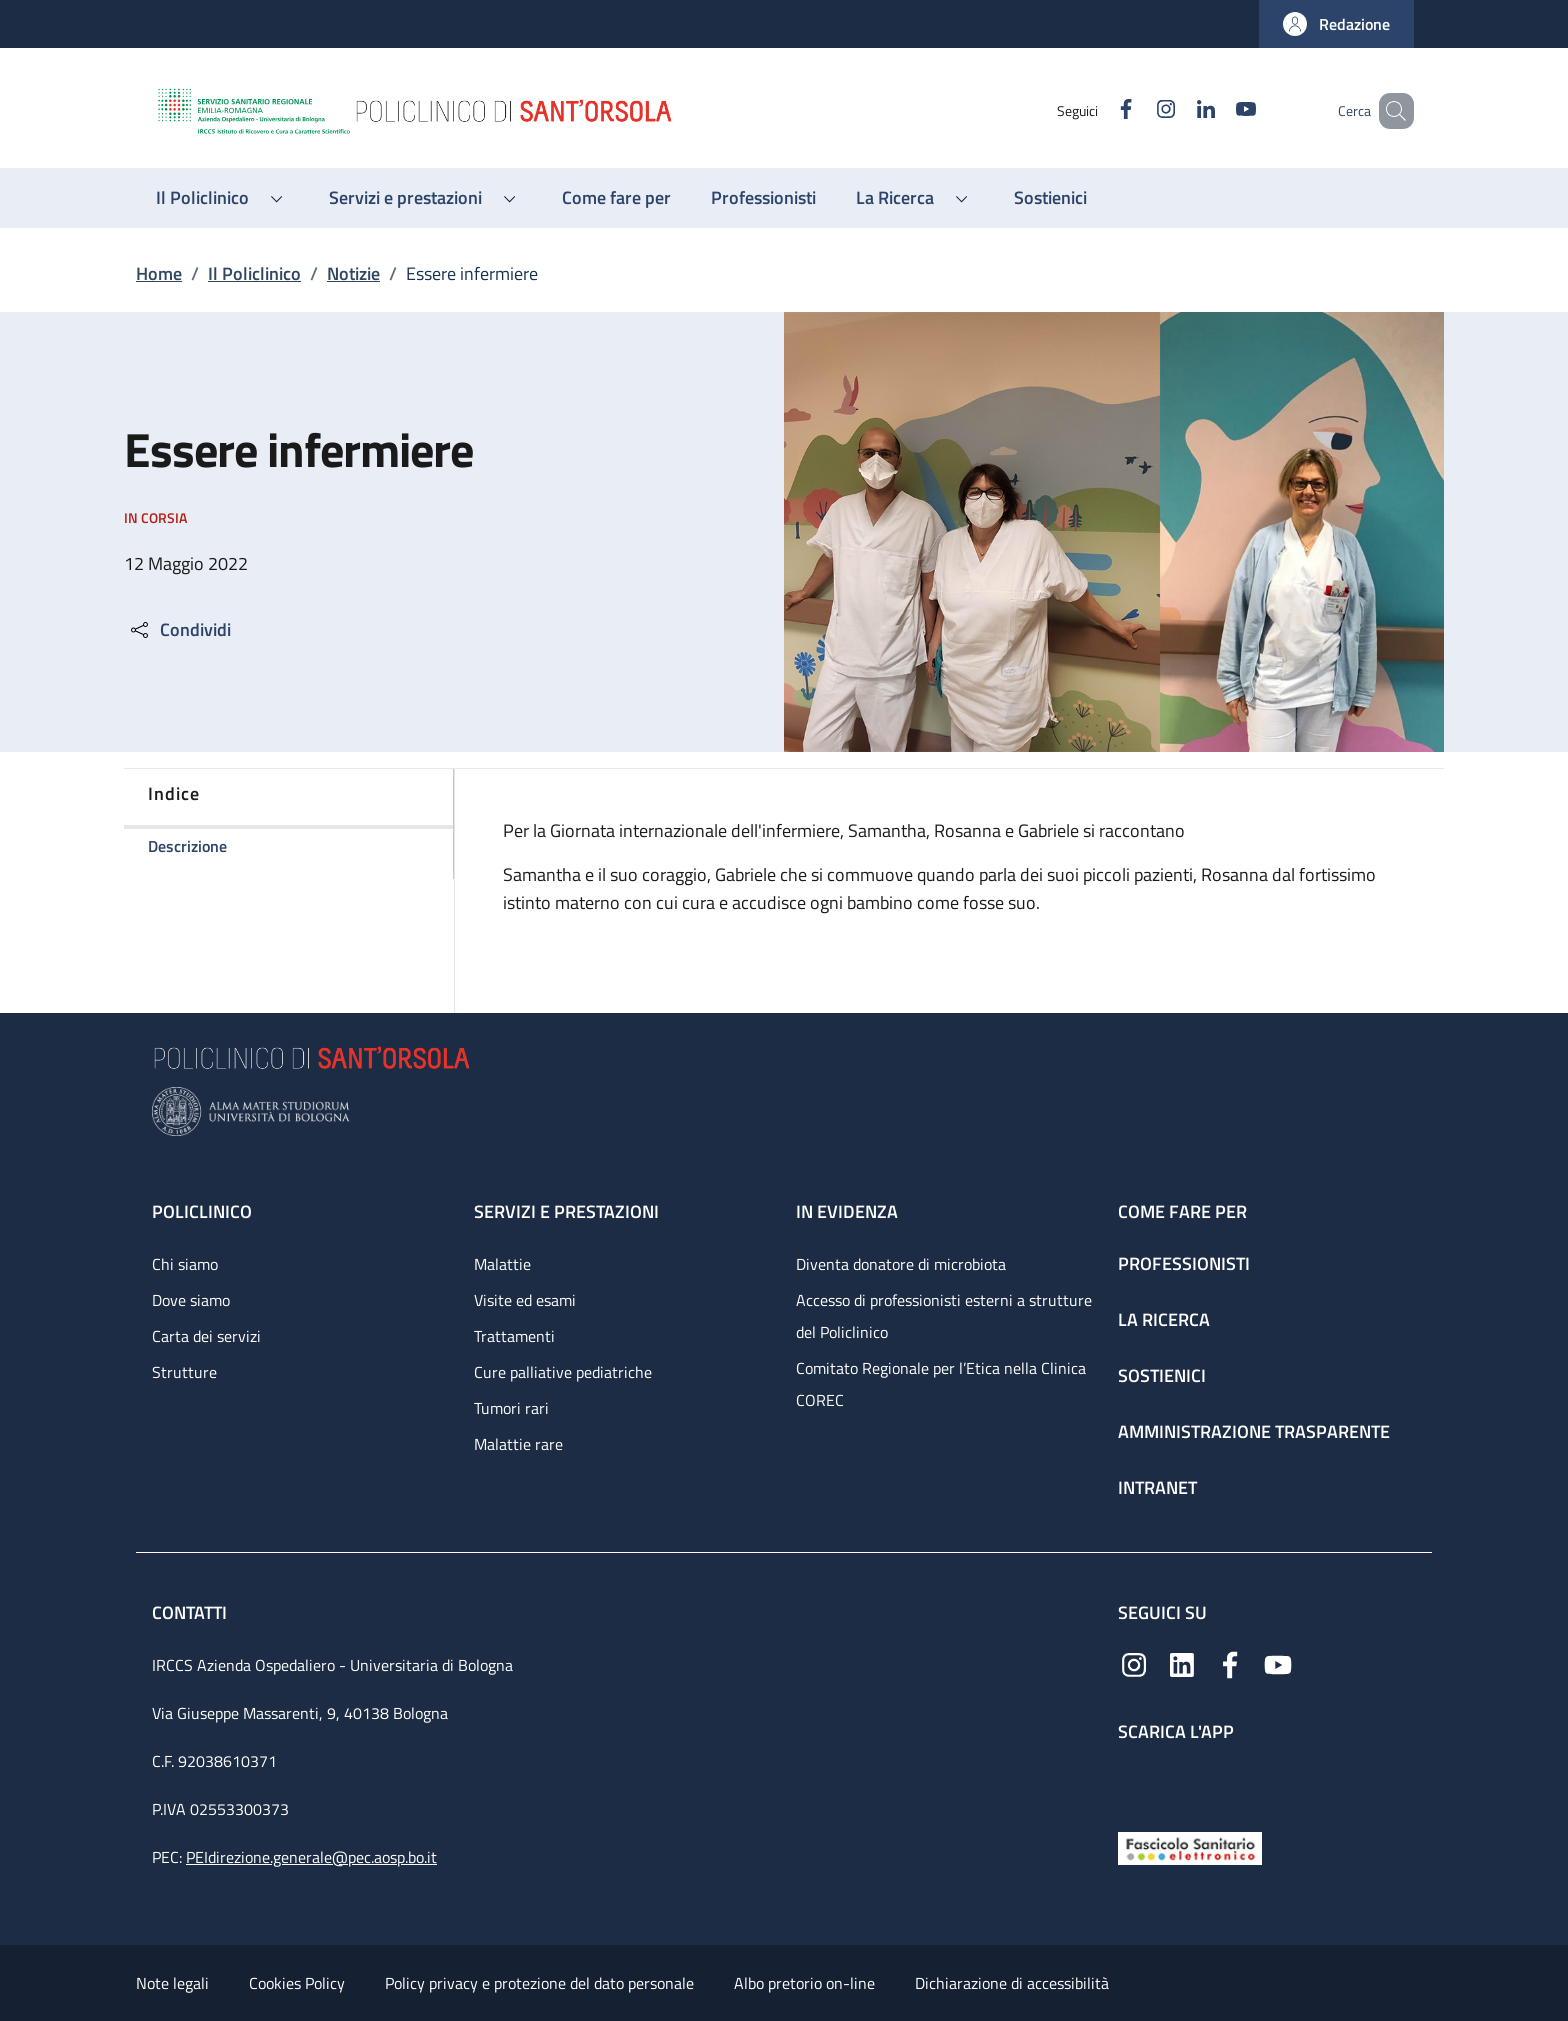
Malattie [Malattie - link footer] (502, 1264)
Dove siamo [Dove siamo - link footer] (191, 1300)
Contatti (191, 1612)
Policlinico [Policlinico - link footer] (202, 1211)
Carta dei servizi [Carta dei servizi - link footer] (206, 1336)
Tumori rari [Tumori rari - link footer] (511, 1408)
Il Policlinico (254, 273)
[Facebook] (1097, 110)
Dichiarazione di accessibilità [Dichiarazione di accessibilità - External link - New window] (1012, 1983)
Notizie (353, 273)
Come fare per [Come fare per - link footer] (1182, 1211)
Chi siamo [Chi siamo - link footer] (185, 1264)
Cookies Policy (297, 1983)
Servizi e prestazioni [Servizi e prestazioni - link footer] (566, 1211)
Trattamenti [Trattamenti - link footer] (514, 1336)
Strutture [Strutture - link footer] (184, 1372)
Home (159, 273)
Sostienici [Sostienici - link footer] (1162, 1375)
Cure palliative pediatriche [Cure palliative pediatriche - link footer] (563, 1372)
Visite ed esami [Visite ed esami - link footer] (525, 1300)
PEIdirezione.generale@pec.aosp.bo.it (311, 1857)
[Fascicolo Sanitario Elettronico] (1190, 1846)
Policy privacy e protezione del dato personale (539, 1983)
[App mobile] (1134, 1782)
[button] (1336, 24)
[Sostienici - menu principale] (1050, 198)
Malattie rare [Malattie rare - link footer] (518, 1444)
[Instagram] (1137, 110)
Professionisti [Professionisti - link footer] (1184, 1263)
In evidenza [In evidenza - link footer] (847, 1211)
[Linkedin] (1177, 110)
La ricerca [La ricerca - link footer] (1164, 1319)
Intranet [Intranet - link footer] (1157, 1487)
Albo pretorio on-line (804, 1983)
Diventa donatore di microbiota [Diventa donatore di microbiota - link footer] (901, 1264)
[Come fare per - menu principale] (616, 198)
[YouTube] (1217, 110)
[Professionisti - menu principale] (763, 198)
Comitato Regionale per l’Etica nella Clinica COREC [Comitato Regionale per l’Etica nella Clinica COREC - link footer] (941, 1384)
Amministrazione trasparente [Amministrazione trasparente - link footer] (1254, 1431)
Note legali (172, 1983)
